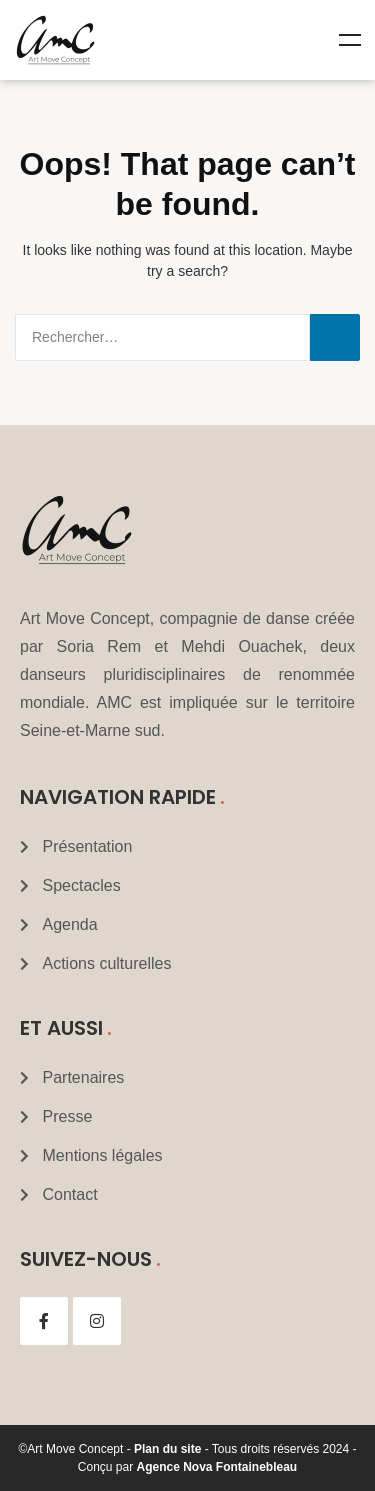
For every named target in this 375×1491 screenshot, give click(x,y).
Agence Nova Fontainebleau (217, 1467)
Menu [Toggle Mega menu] (350, 40)
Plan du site (167, 1449)
